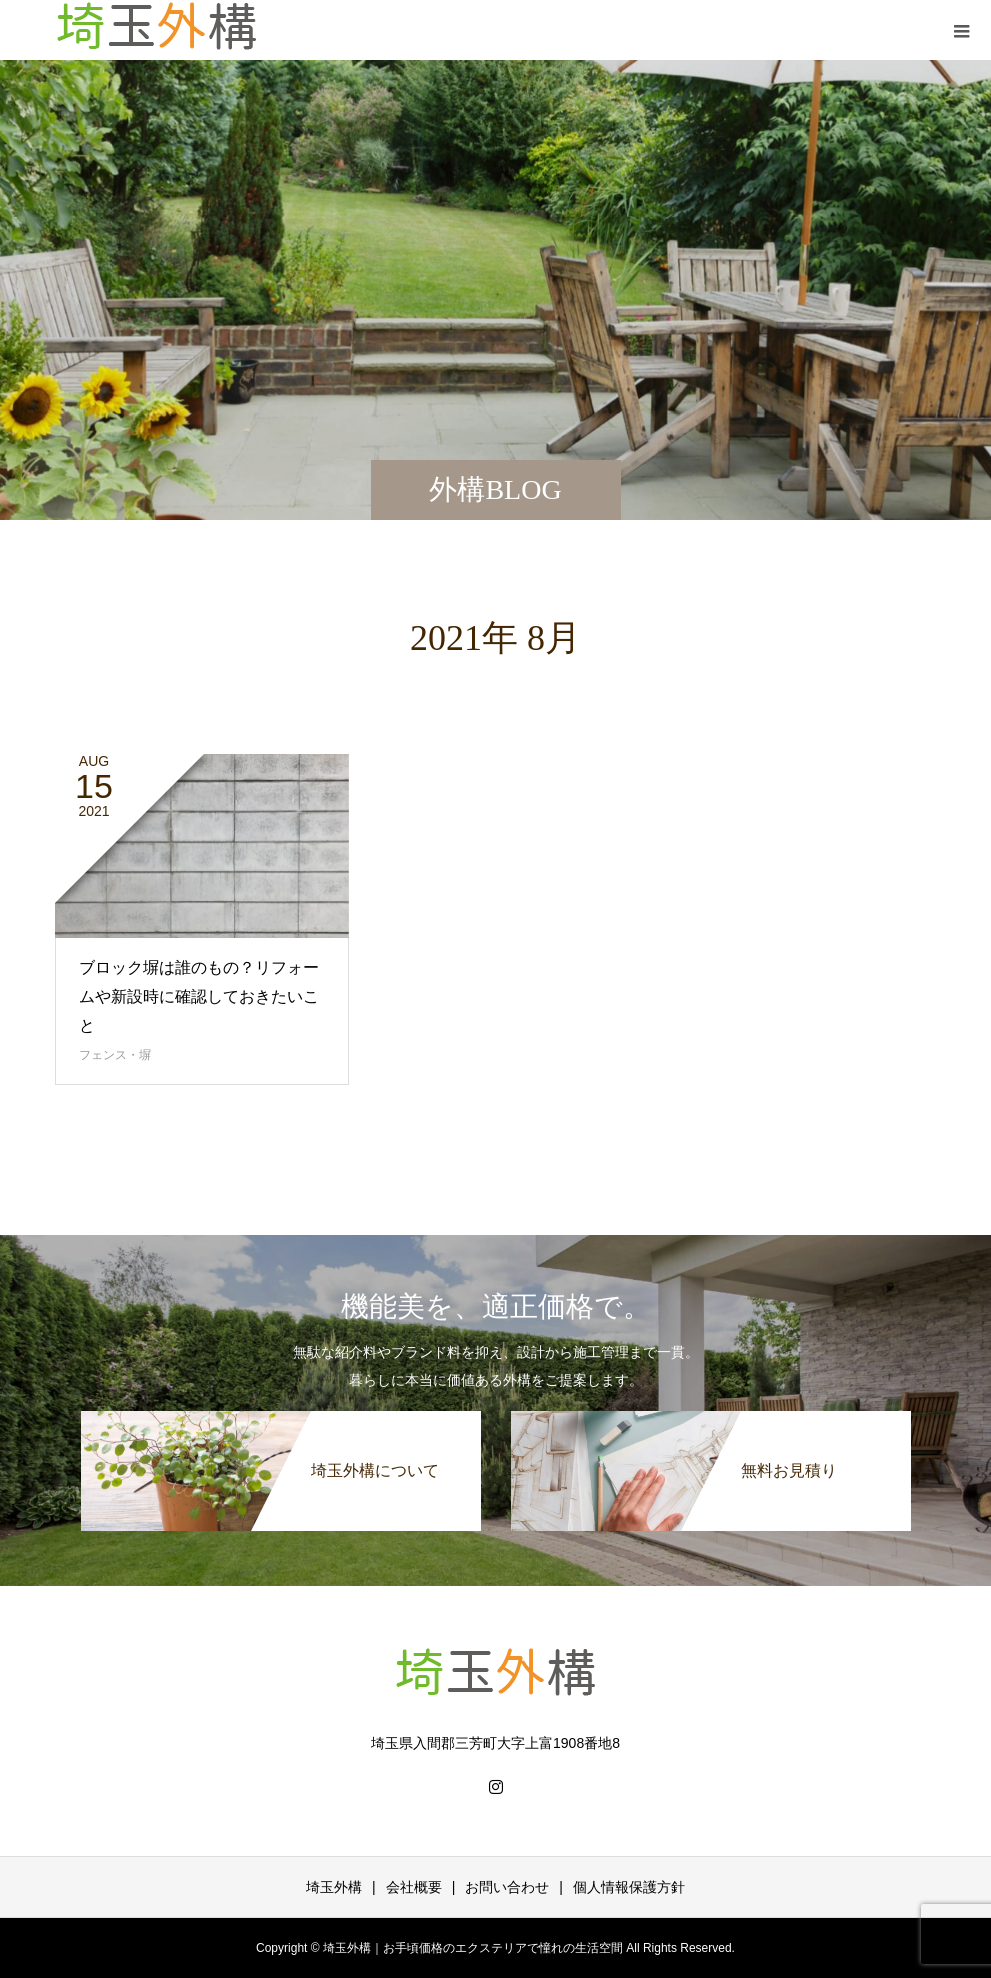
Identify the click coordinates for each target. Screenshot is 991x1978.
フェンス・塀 (115, 1055)
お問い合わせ (507, 1887)
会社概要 (414, 1887)
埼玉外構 (334, 1887)
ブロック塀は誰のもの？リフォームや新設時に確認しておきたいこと (199, 996)
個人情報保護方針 (629, 1887)
